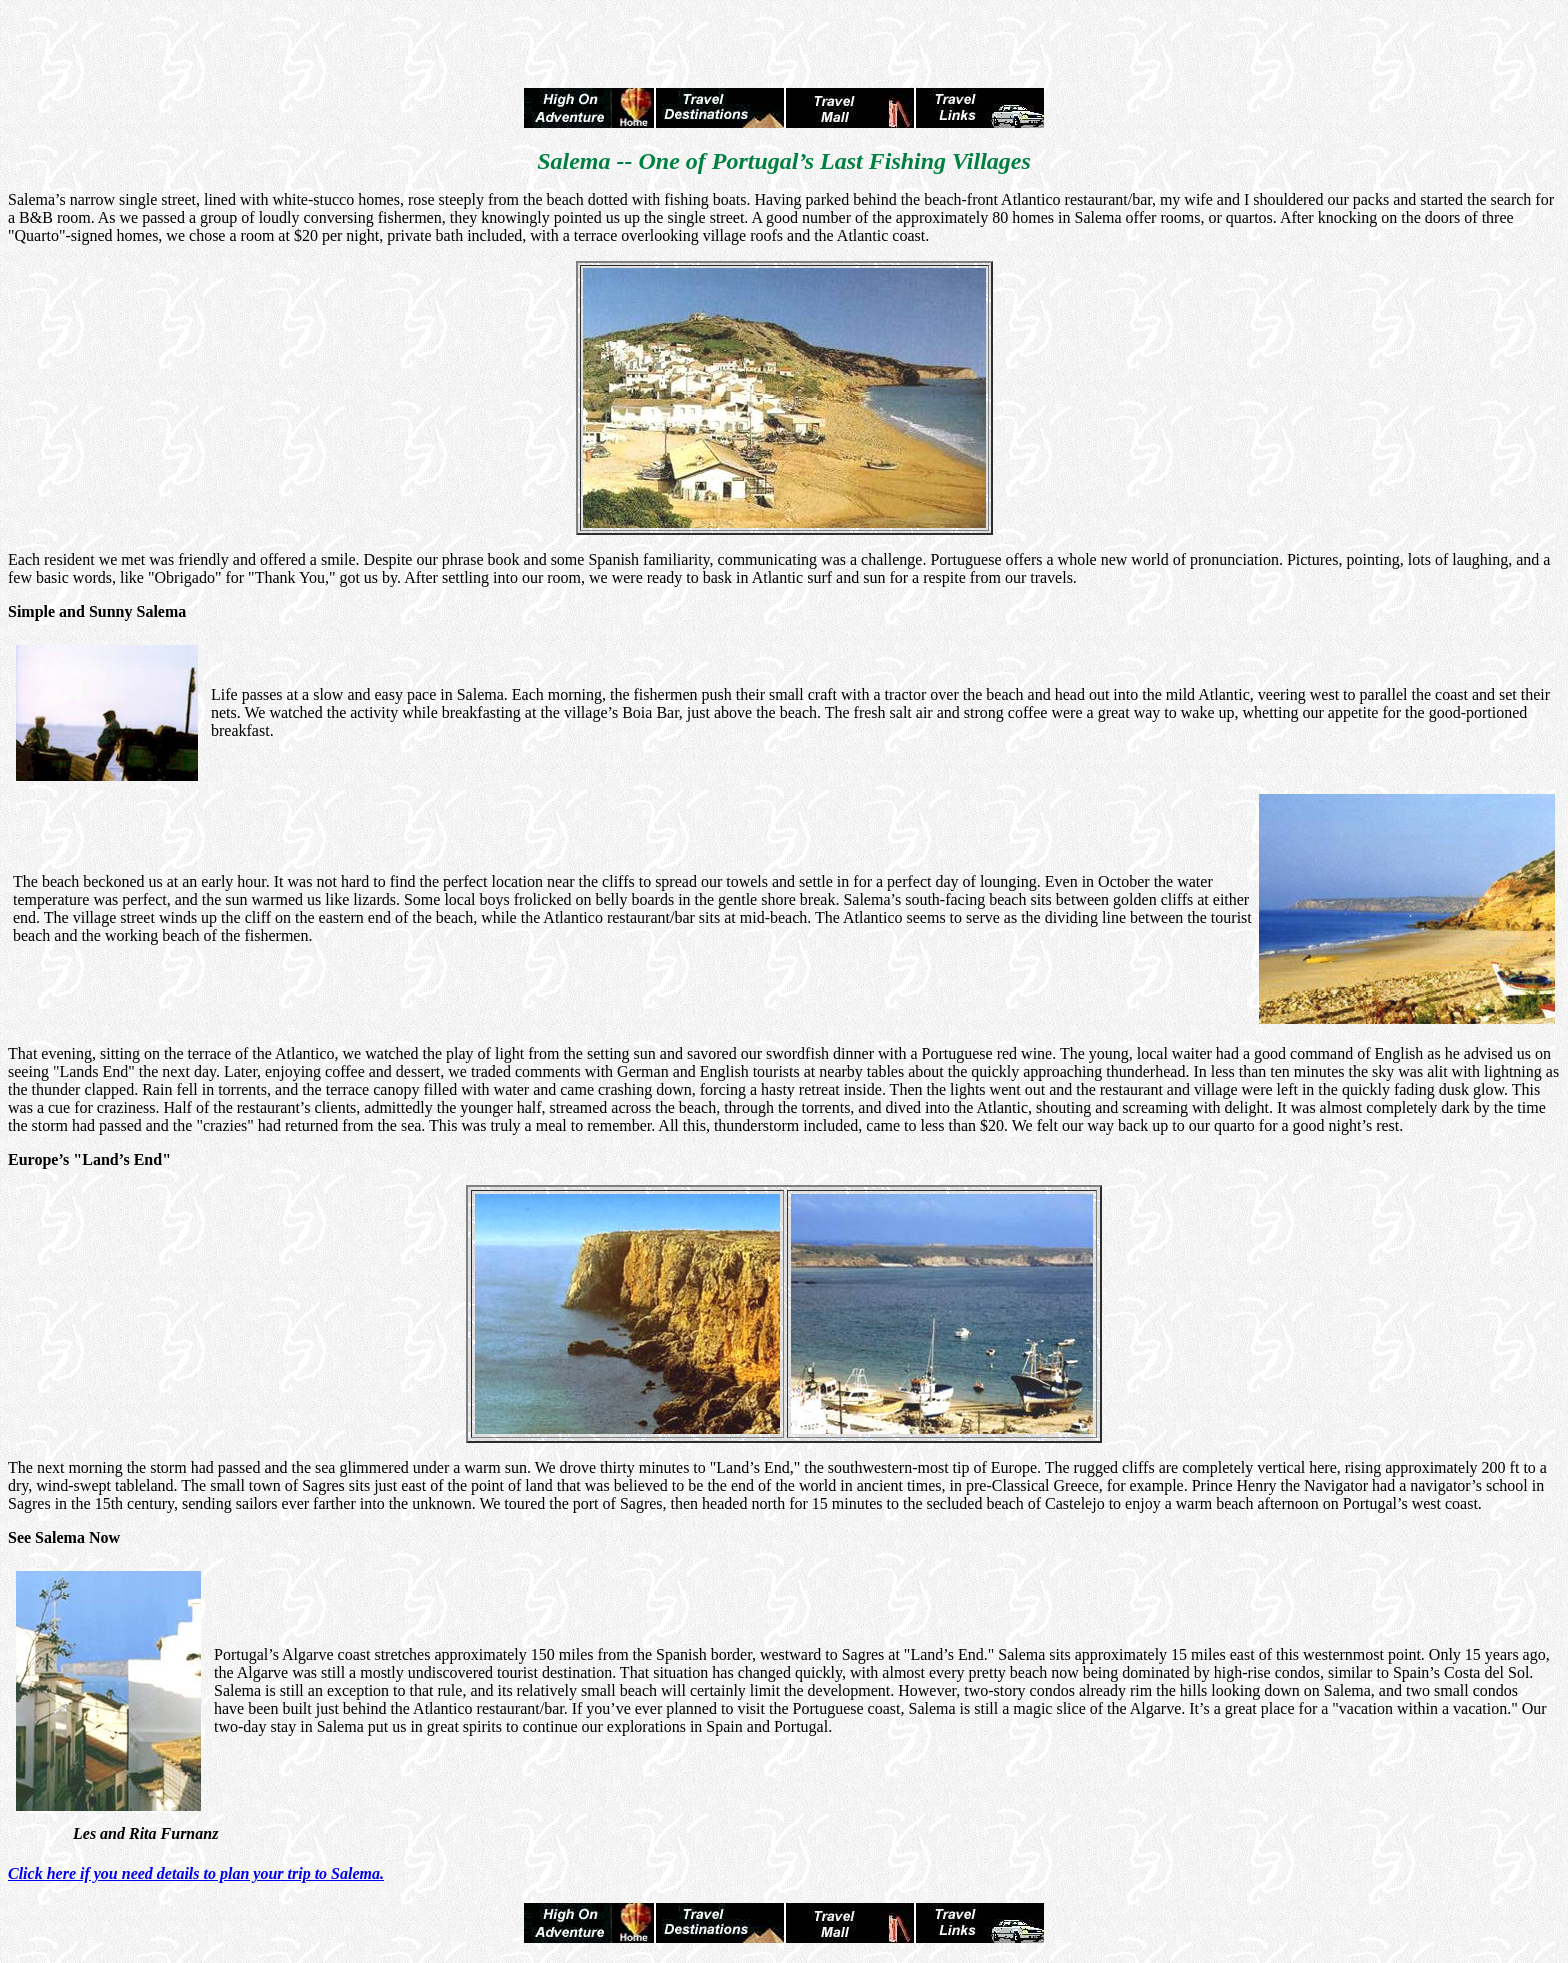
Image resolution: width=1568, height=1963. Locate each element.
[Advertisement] (784, 38)
